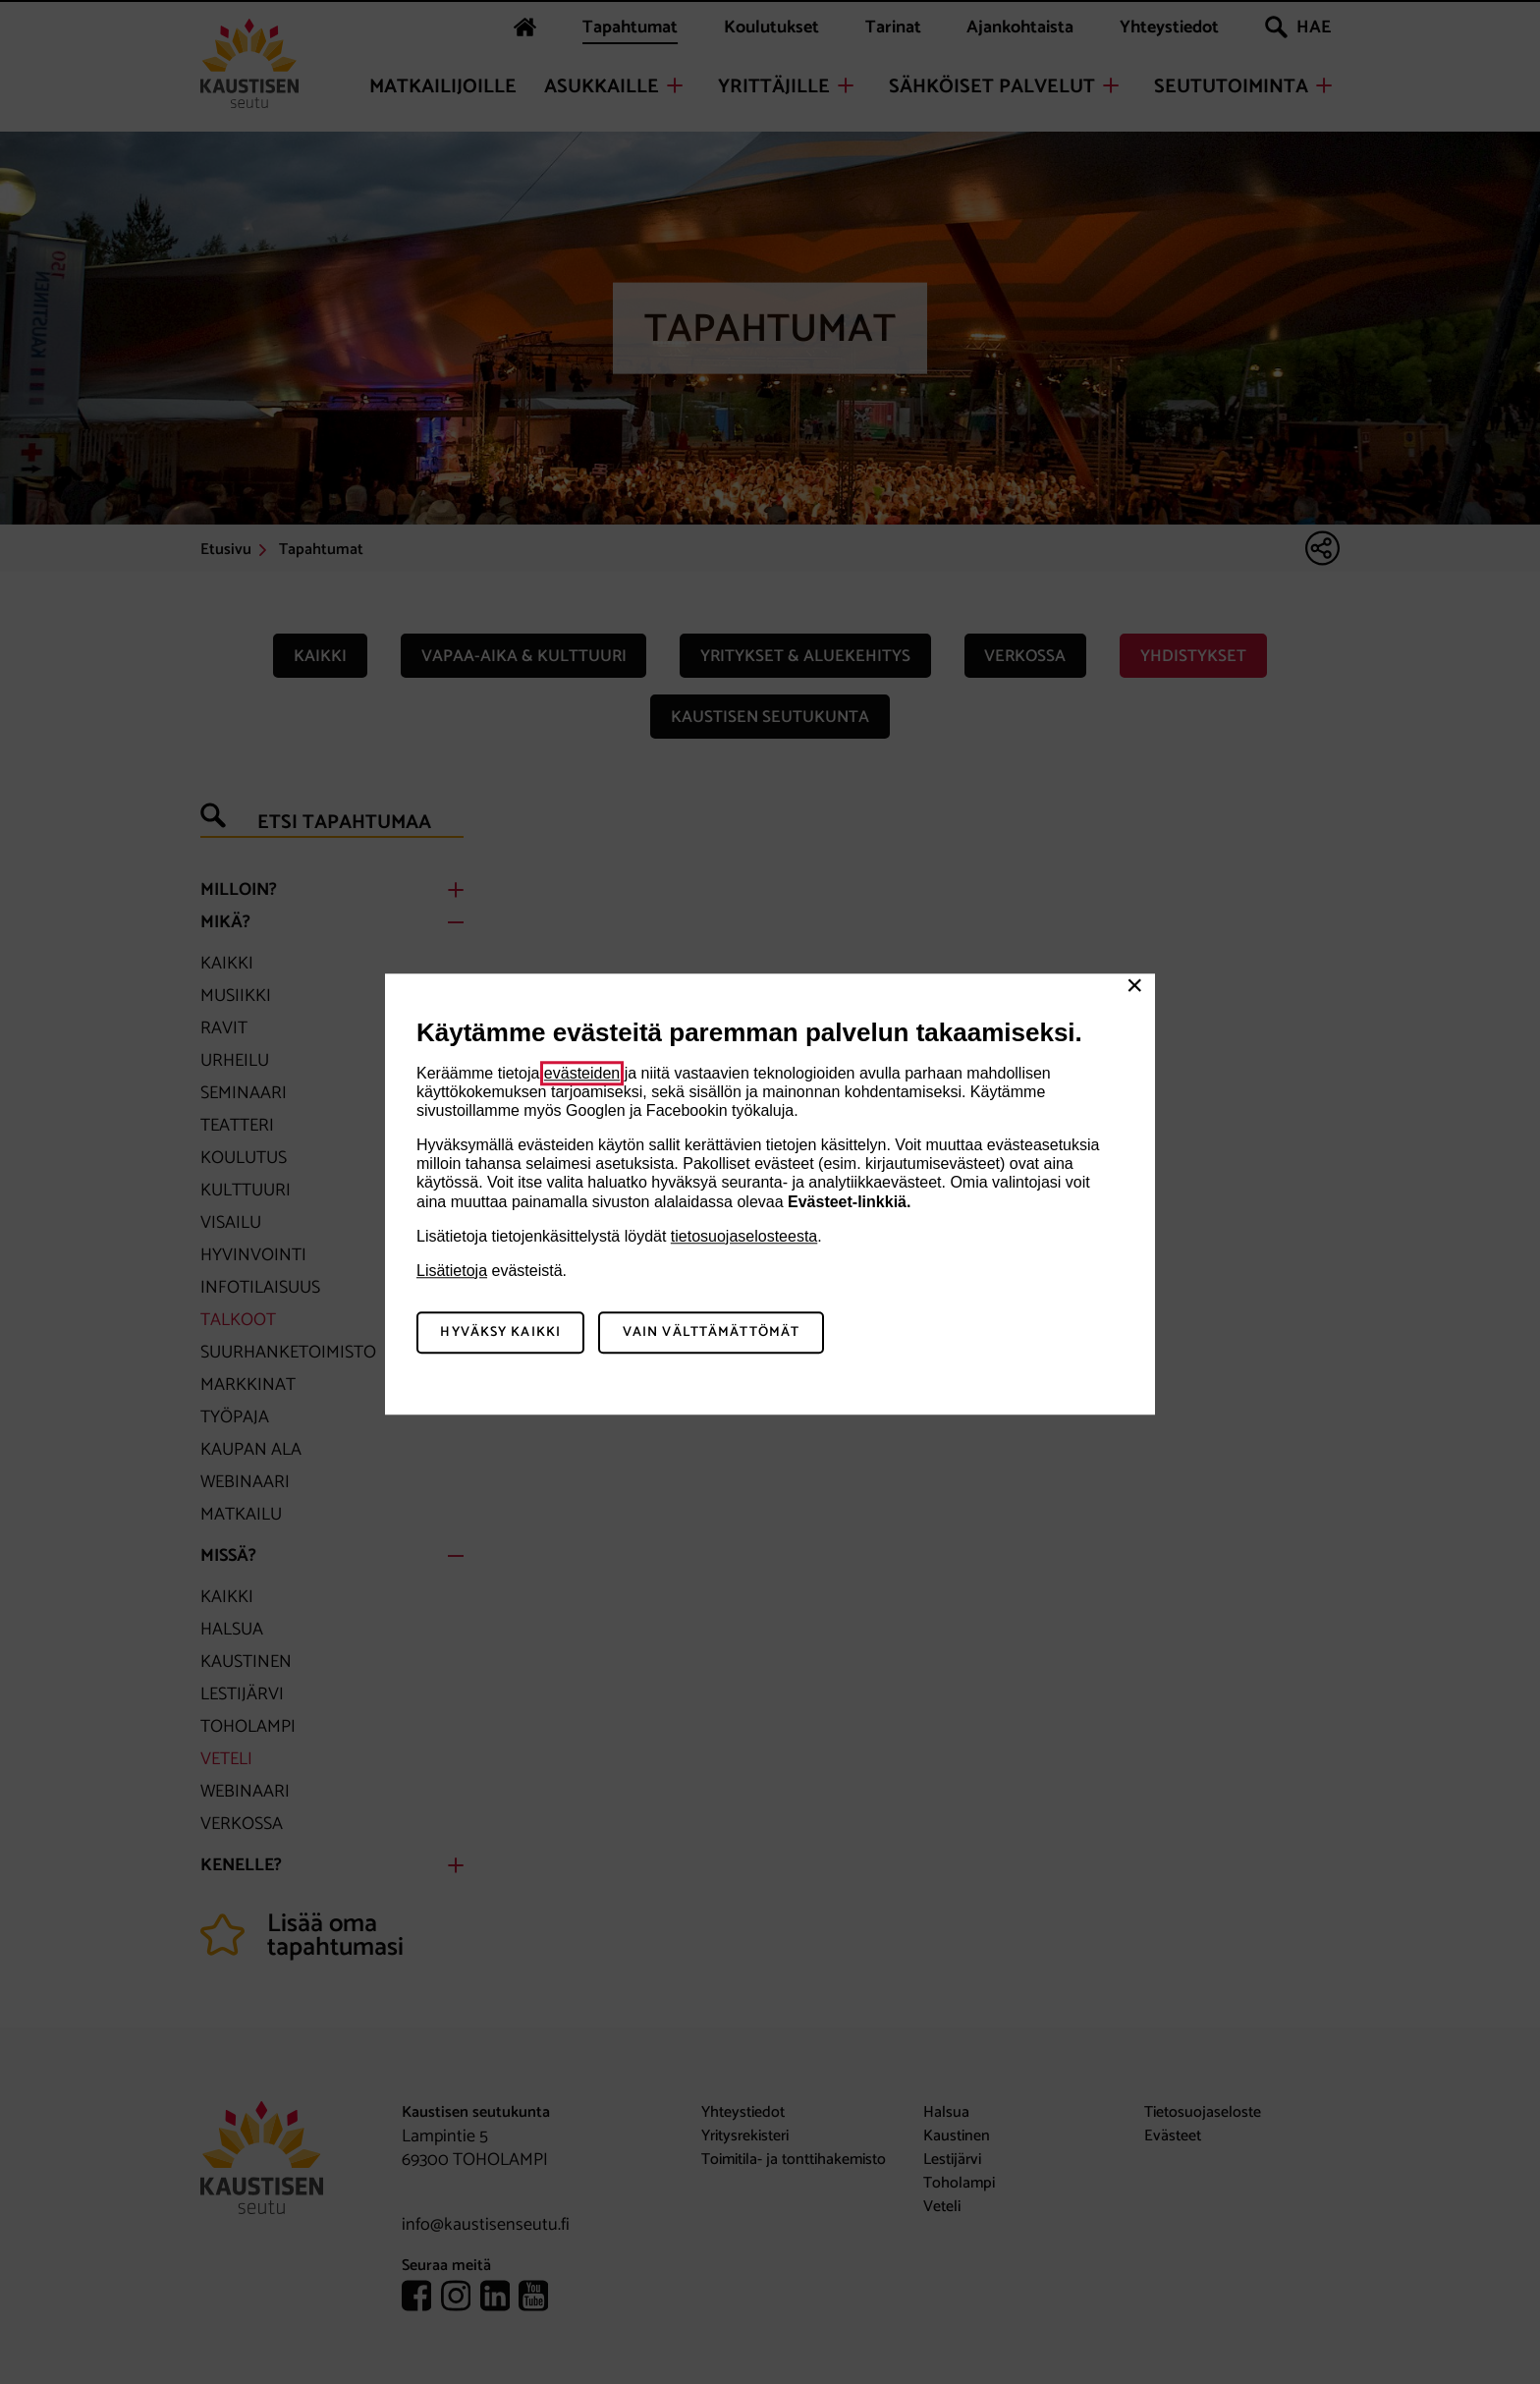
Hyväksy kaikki (500, 1332)
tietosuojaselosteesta (744, 1236)
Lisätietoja (451, 1270)
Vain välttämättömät (711, 1332)
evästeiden (582, 1073)
